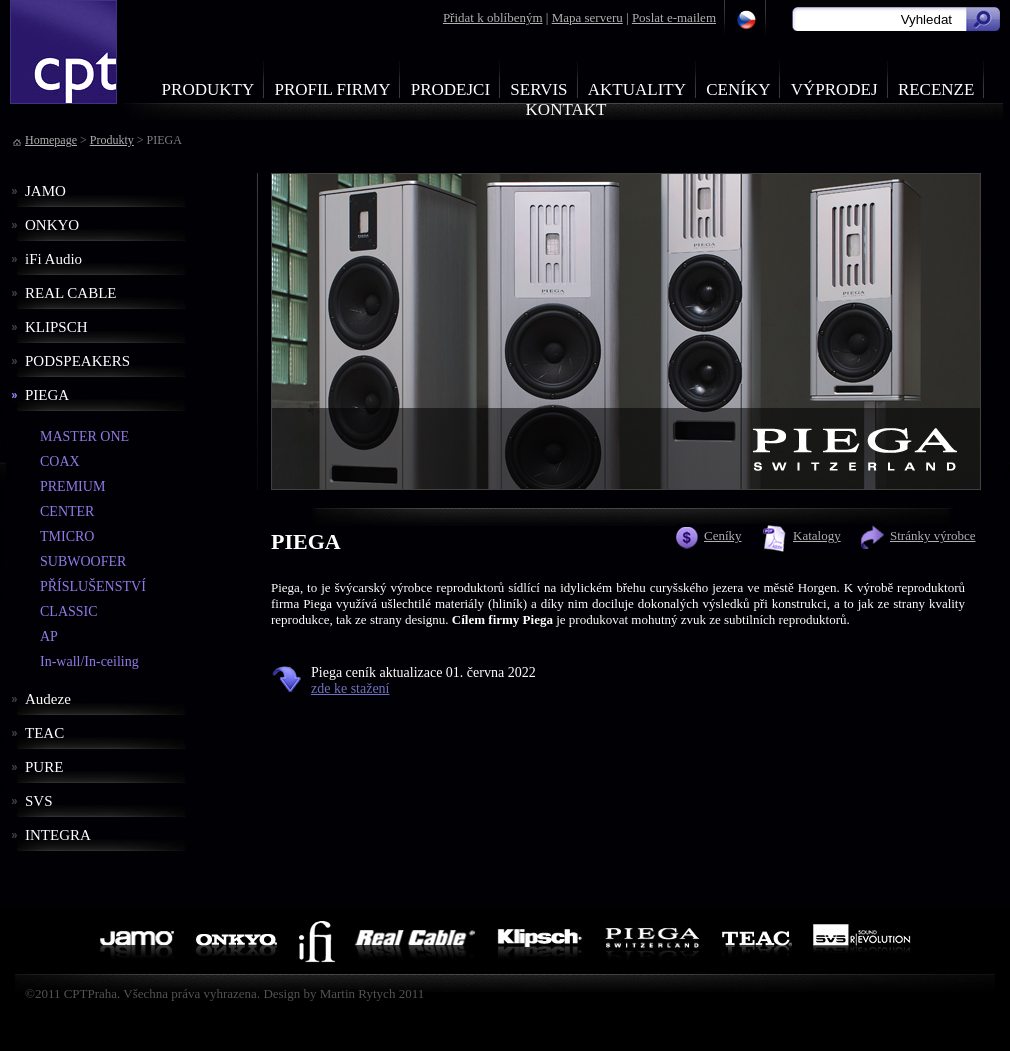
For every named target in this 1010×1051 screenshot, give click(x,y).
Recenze (936, 89)
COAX (60, 461)
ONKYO (52, 225)
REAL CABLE (71, 293)
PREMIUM (72, 486)
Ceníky (738, 89)
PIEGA (47, 395)
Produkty (208, 89)
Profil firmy (332, 89)
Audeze (48, 699)
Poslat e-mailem (674, 17)
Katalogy (817, 535)
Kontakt (566, 109)
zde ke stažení (350, 688)
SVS (39, 801)
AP (49, 636)
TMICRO (67, 536)
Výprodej (834, 89)
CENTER (67, 511)
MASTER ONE (84, 436)
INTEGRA (58, 835)
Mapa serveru (587, 17)
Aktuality (637, 89)
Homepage (51, 140)
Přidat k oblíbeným (493, 17)
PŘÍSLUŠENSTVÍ (93, 586)
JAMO (45, 191)
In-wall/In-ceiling (89, 661)
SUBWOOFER (83, 561)
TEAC (44, 733)
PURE (44, 767)
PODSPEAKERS (77, 361)
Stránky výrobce (933, 535)
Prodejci (450, 89)
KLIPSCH (56, 327)
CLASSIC (69, 611)
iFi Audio (53, 259)
